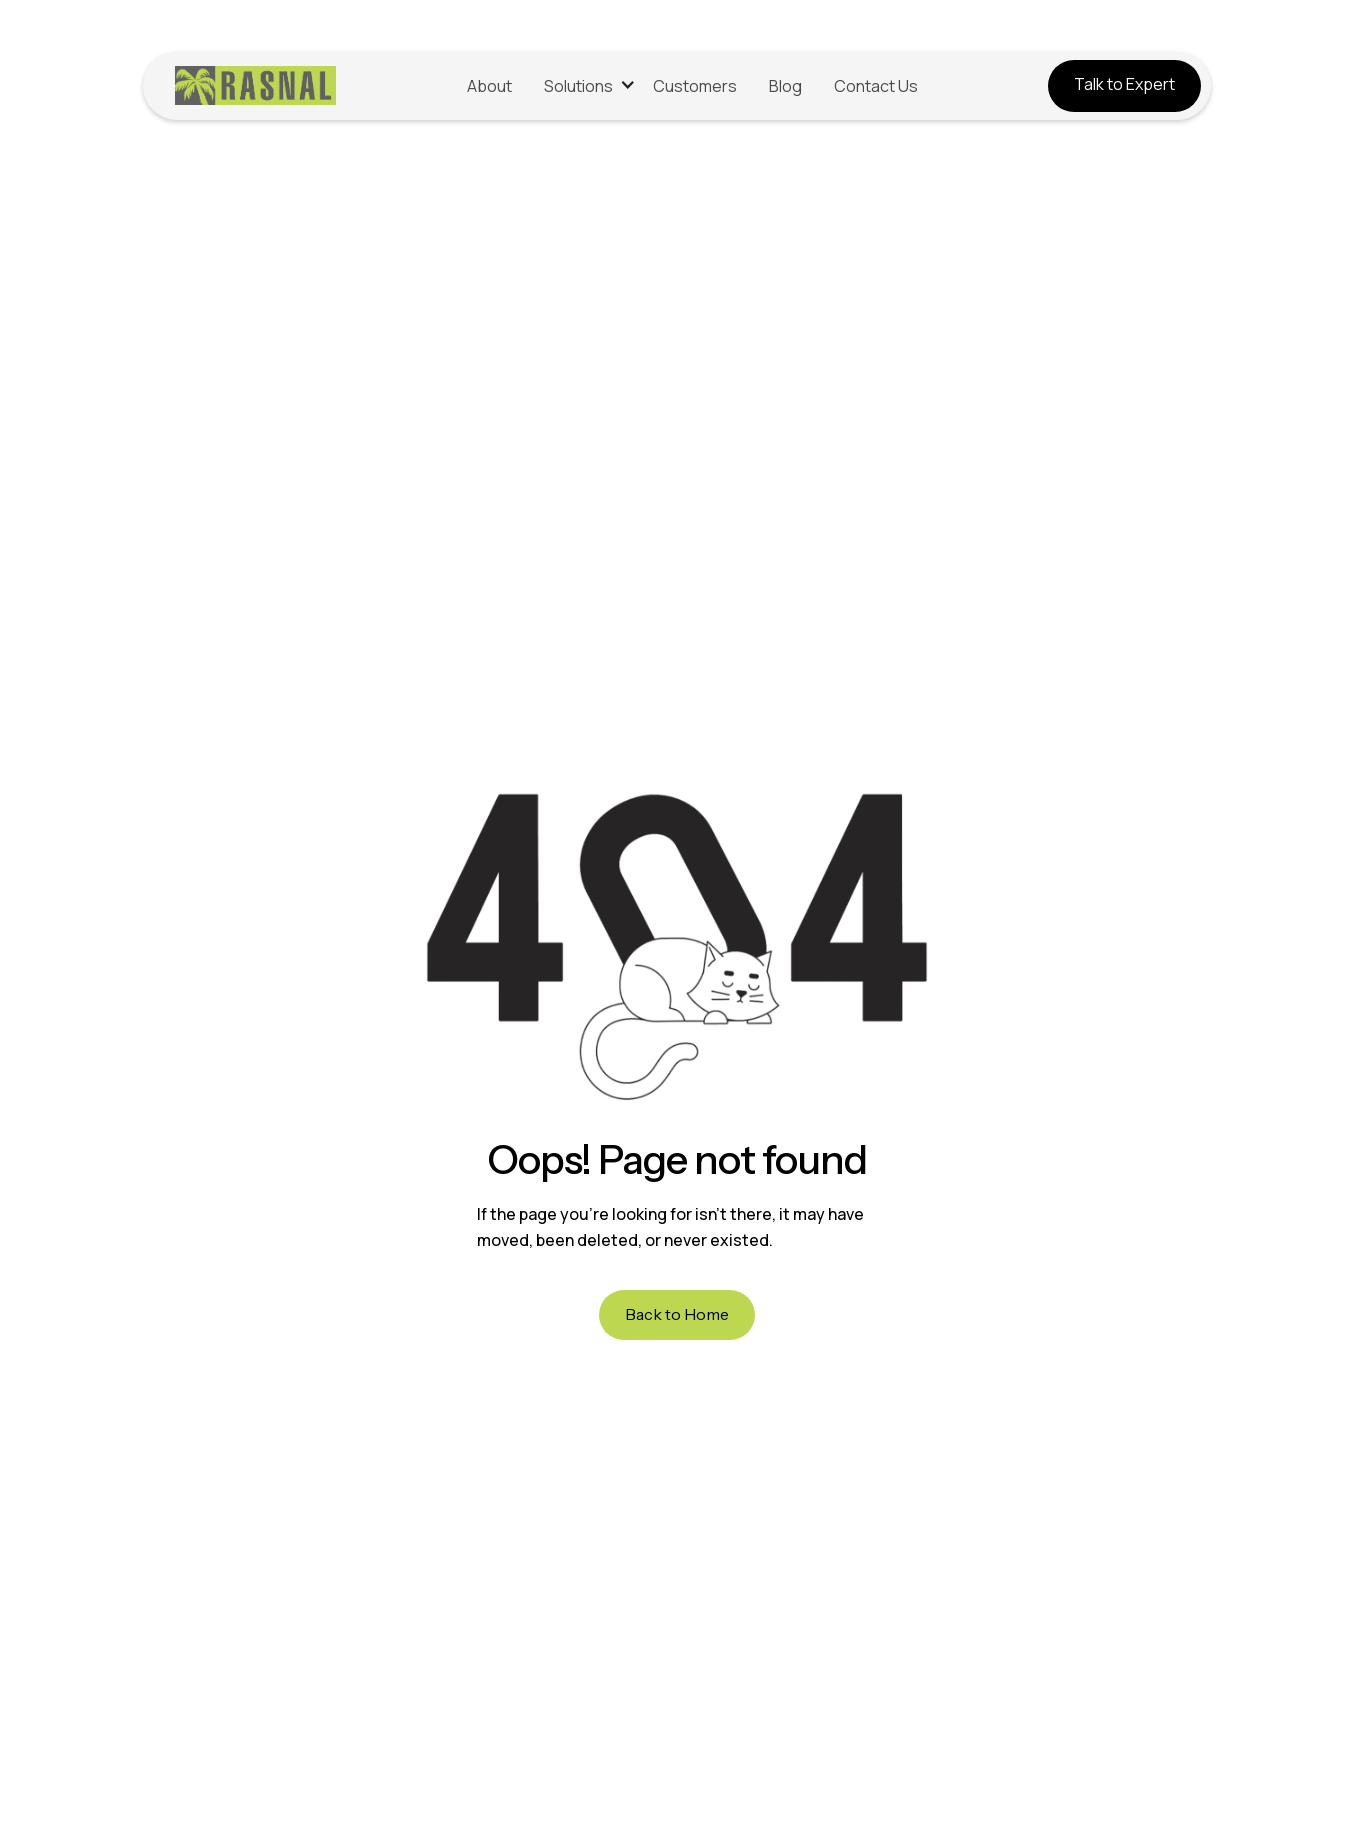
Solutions (578, 86)
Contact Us (876, 86)
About (489, 86)
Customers (695, 86)
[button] (582, 86)
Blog (785, 86)
